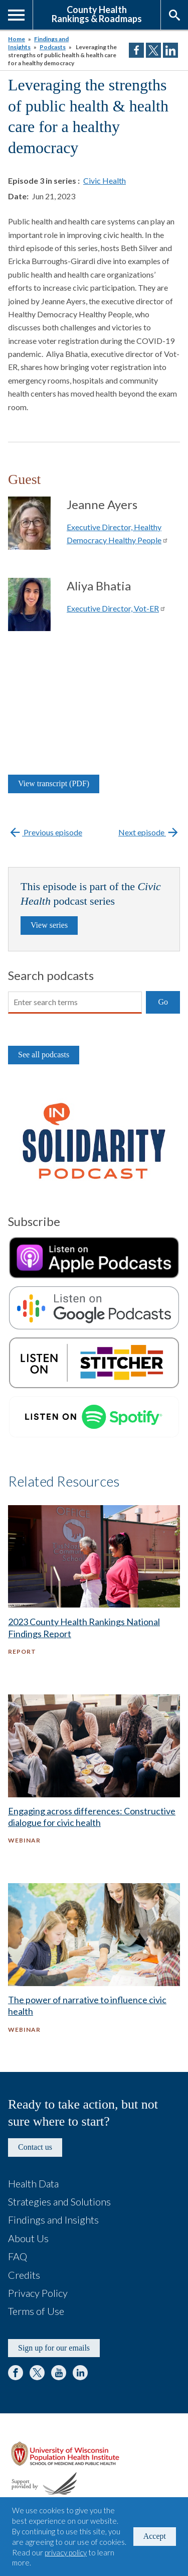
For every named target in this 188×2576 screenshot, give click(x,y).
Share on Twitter (153, 50)
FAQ (17, 2256)
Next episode (149, 832)
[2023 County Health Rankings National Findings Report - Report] (94, 1589)
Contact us (35, 2147)
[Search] (75, 1003)
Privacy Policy (38, 2293)
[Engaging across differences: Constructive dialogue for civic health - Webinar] (94, 1778)
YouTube (58, 2372)
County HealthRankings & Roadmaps (97, 13)
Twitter (37, 2372)
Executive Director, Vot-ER (116, 608)
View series (49, 925)
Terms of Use (36, 2311)
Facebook (15, 2372)
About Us (28, 2238)
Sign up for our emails (54, 2348)
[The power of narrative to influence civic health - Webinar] (94, 1967)
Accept (154, 2536)
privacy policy (66, 2552)
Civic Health (104, 180)
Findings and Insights (53, 2220)
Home (16, 39)
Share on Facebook (136, 50)
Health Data (33, 2183)
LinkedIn (80, 2372)
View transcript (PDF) (53, 783)
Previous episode (45, 832)
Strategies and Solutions (59, 2201)
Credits (24, 2275)
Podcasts (53, 47)
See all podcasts (43, 1054)
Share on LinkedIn (170, 50)
